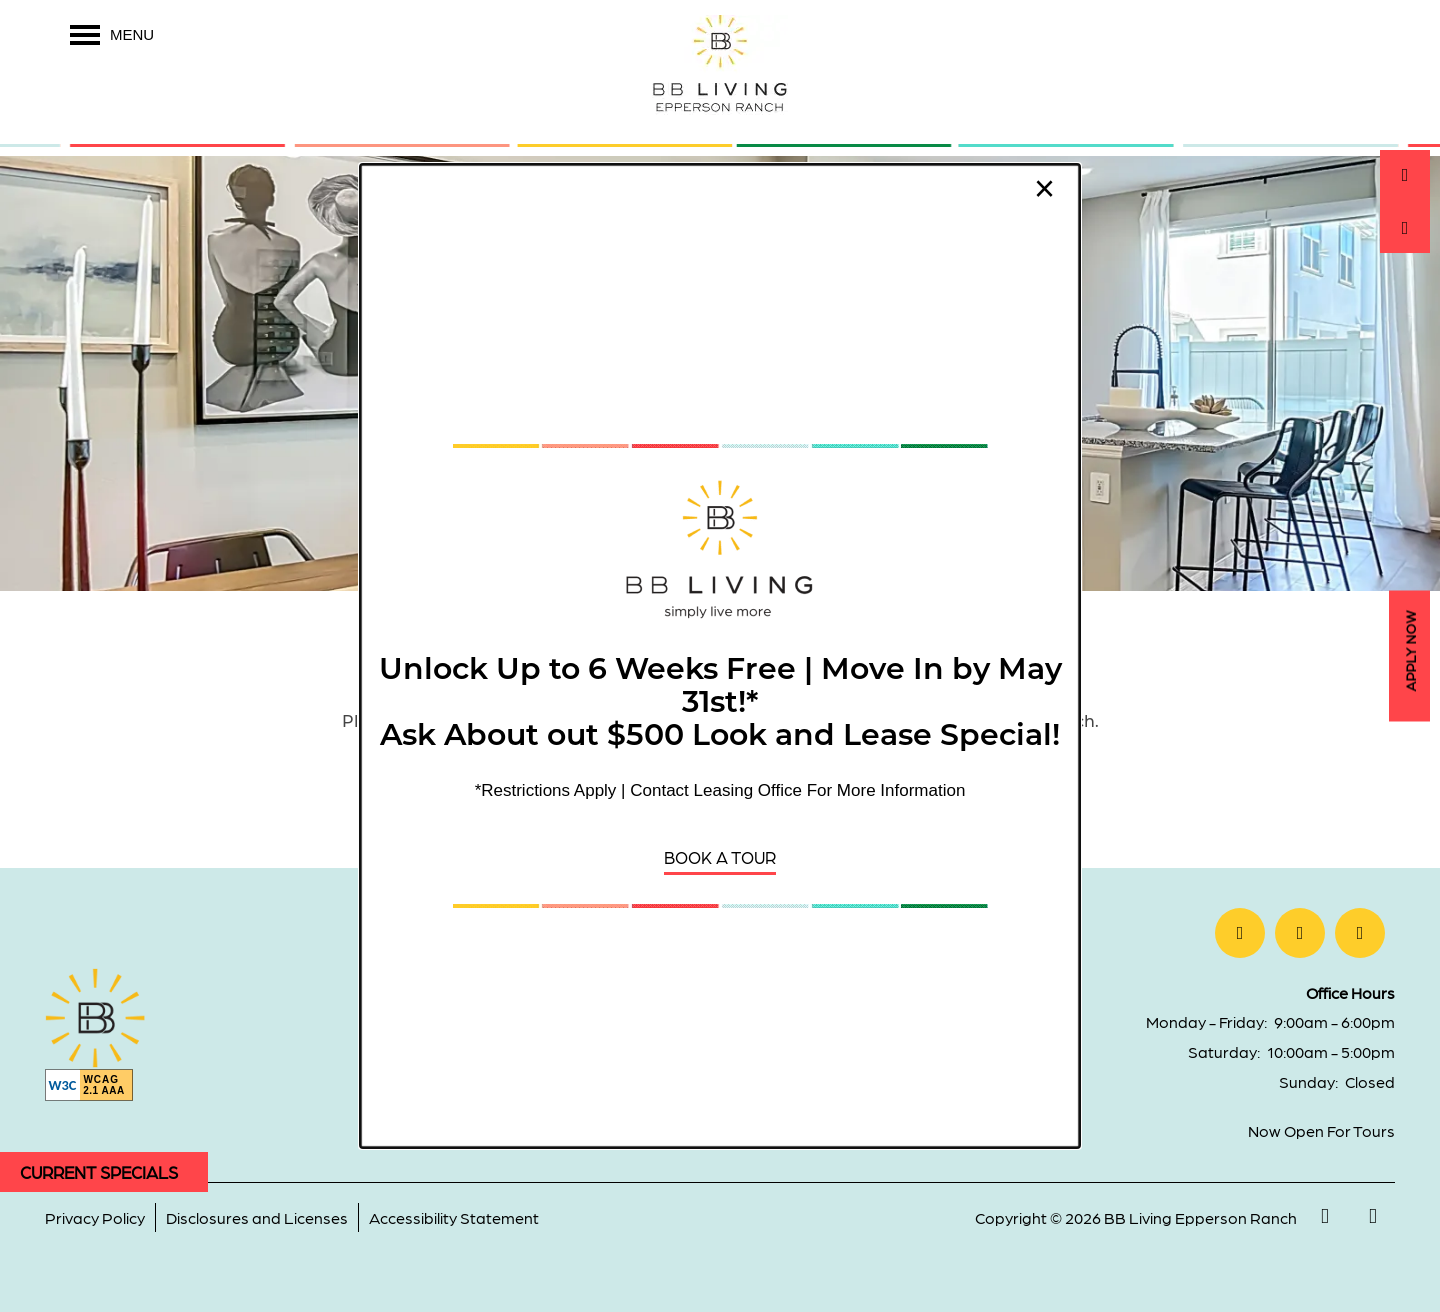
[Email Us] (1405, 228)
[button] (720, 858)
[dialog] (720, 656)
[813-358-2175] (1405, 175)
